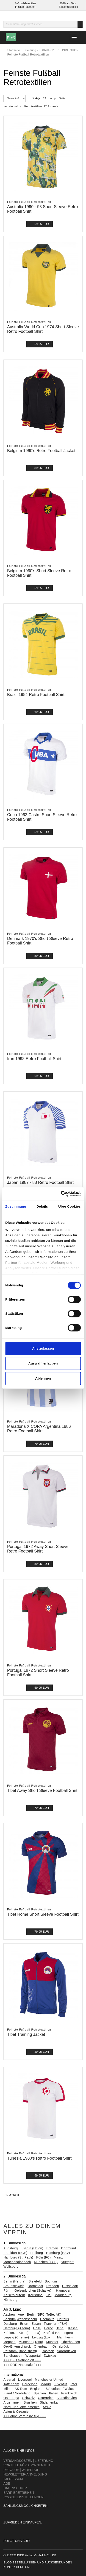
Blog (7, 2562)
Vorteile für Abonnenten (26, 2465)
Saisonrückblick (68, 6)
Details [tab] (42, 1206)
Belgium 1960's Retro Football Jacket (41, 450)
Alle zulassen (43, 1348)
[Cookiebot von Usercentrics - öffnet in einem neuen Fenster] (61, 1194)
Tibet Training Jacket (26, 2034)
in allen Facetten (25, 6)
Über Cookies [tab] (69, 1206)
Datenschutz (15, 2488)
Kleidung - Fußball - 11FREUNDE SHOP (51, 50)
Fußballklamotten (25, 3)
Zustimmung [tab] (15, 1206)
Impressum (13, 2479)
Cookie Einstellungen (23, 2497)
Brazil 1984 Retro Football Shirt (35, 694)
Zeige (36, 98)
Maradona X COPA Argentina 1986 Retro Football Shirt (39, 1428)
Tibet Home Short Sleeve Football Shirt (42, 1914)
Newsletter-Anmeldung (25, 2474)
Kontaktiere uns (17, 2567)
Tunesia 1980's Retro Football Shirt (39, 2158)
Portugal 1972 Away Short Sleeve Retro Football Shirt (38, 1548)
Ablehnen (43, 1378)
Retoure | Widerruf (21, 2470)
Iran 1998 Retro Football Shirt (34, 1058)
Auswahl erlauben (43, 1363)
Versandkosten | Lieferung (28, 2460)
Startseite (13, 50)
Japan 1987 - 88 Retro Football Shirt (40, 1182)
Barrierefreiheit (18, 2492)
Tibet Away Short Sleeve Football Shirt (42, 1790)
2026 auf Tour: (68, 3)
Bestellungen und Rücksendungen (42, 2562)
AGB (6, 2483)
